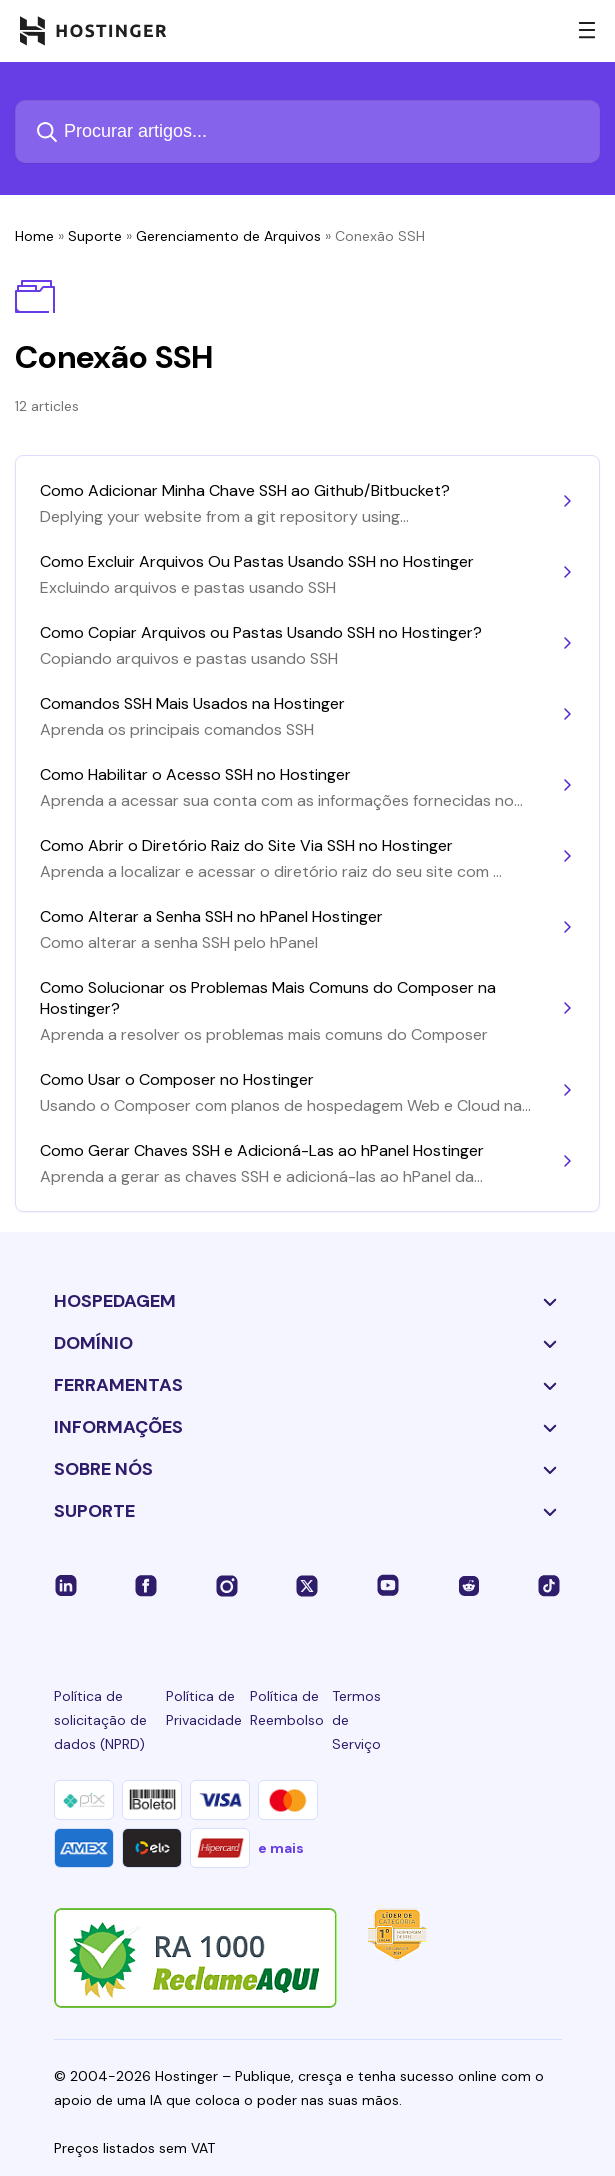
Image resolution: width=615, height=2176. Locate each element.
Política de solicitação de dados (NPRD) (100, 1720)
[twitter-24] (307, 1585)
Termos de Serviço (356, 1720)
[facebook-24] (146, 1585)
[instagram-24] (227, 1585)
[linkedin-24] (66, 1585)
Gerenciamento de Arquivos (228, 236)
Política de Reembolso (287, 1708)
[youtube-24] (388, 1585)
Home (34, 236)
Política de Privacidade (204, 1708)
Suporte (95, 236)
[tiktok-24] (549, 1585)
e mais (281, 1848)
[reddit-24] (469, 1585)
